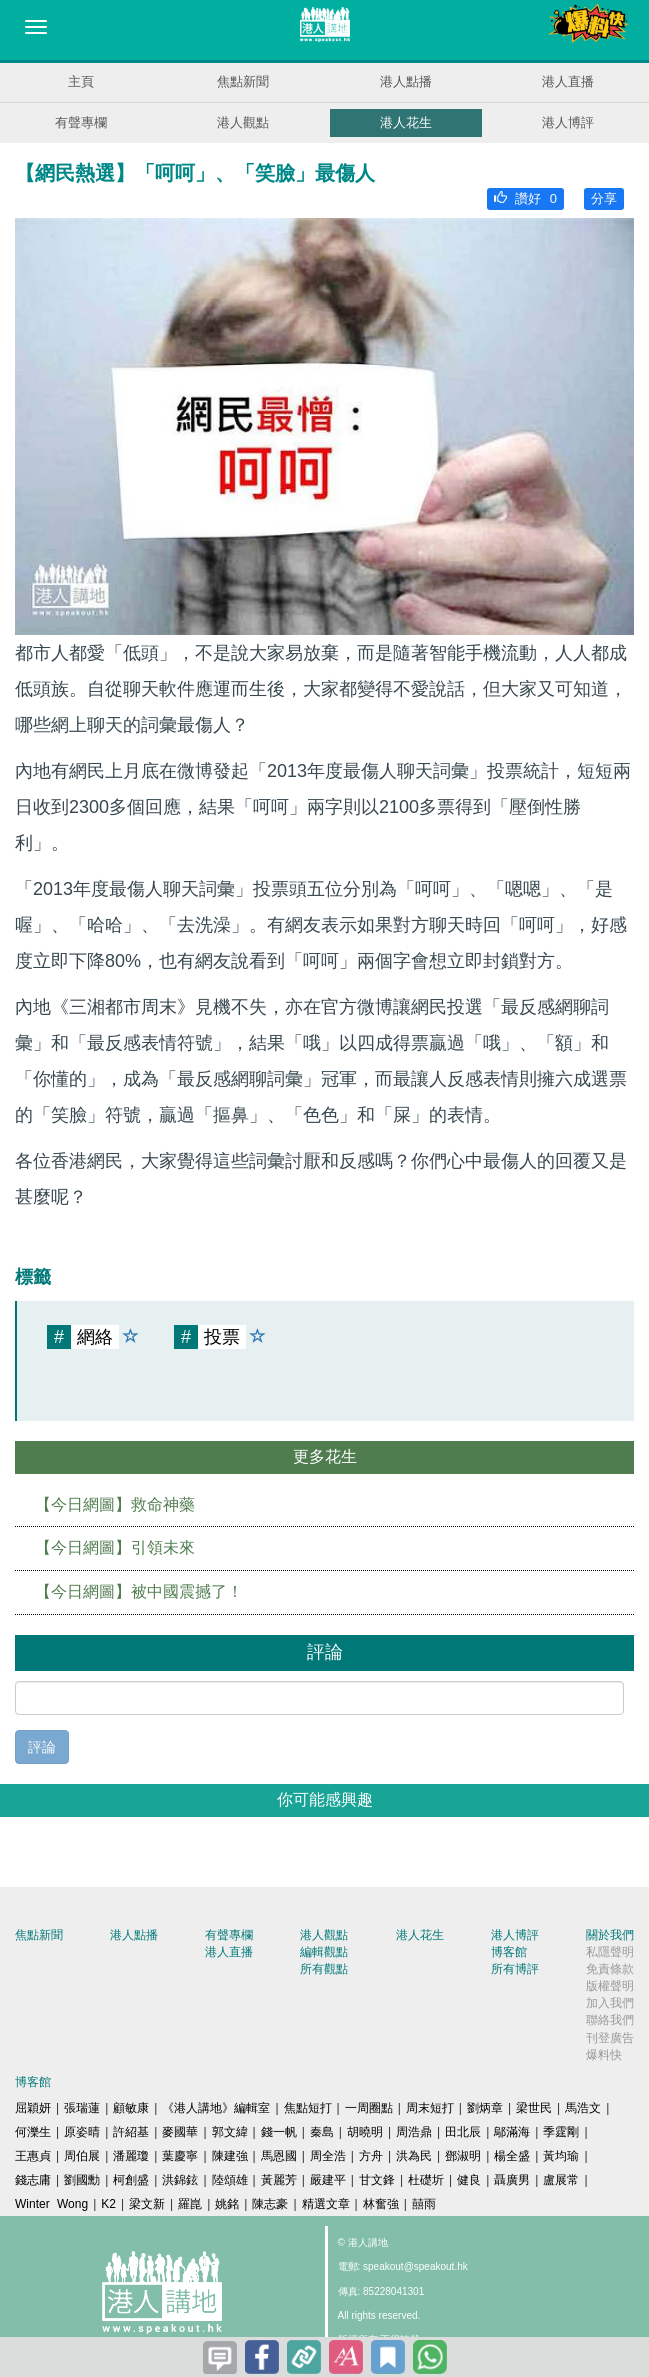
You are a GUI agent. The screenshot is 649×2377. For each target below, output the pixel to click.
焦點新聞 (243, 81)
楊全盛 (512, 2156)
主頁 (81, 81)
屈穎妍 (33, 2108)
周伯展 (82, 2156)
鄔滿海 (512, 2132)
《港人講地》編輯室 (216, 2108)
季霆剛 (561, 2132)
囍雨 (424, 2204)
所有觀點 (324, 1969)
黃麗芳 (279, 2180)
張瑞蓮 (82, 2108)
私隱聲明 (610, 1952)
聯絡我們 (610, 2020)
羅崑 (190, 2204)
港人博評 (568, 122)
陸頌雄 (230, 2180)
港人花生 (406, 122)
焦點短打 (308, 2108)
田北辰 (463, 2132)
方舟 (371, 2156)
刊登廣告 (610, 2038)
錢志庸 (33, 2180)
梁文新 (147, 2204)
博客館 (509, 1952)
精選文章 (326, 2204)
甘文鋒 (377, 2180)
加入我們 (610, 2003)
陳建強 (230, 2156)
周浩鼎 (414, 2132)
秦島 (322, 2132)
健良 (469, 2180)
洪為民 (414, 2156)
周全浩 (328, 2156)
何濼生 (33, 2132)
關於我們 (610, 1935)
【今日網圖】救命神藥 (115, 1504)
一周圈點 (369, 2108)
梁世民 (534, 2108)
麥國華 (180, 2132)
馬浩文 (583, 2108)
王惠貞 (33, 2156)
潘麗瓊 (131, 2156)
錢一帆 (279, 2132)
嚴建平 (328, 2180)
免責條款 (610, 1969)
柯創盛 (131, 2180)
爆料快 (604, 2055)
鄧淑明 (463, 2156)
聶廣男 (512, 2180)
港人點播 (406, 81)
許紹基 (131, 2132)
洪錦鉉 (180, 2180)
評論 (42, 1747)
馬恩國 (279, 2156)
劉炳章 (485, 2108)
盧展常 (561, 2180)
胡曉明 (365, 2132)
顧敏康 (131, 2108)
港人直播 (568, 81)
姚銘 (227, 2204)
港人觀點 (243, 122)
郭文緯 (230, 2132)
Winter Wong (51, 2204)
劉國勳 (82, 2180)
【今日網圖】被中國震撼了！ (139, 1591)
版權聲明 (610, 1986)
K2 (108, 2204)
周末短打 (430, 2108)
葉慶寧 (180, 2156)
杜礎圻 (426, 2180)
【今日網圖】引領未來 (115, 1547)
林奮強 (381, 2204)
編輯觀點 (324, 1952)
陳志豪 (270, 2204)
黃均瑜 (561, 2156)
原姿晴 (82, 2132)
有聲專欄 (81, 122)
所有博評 (515, 1969)
